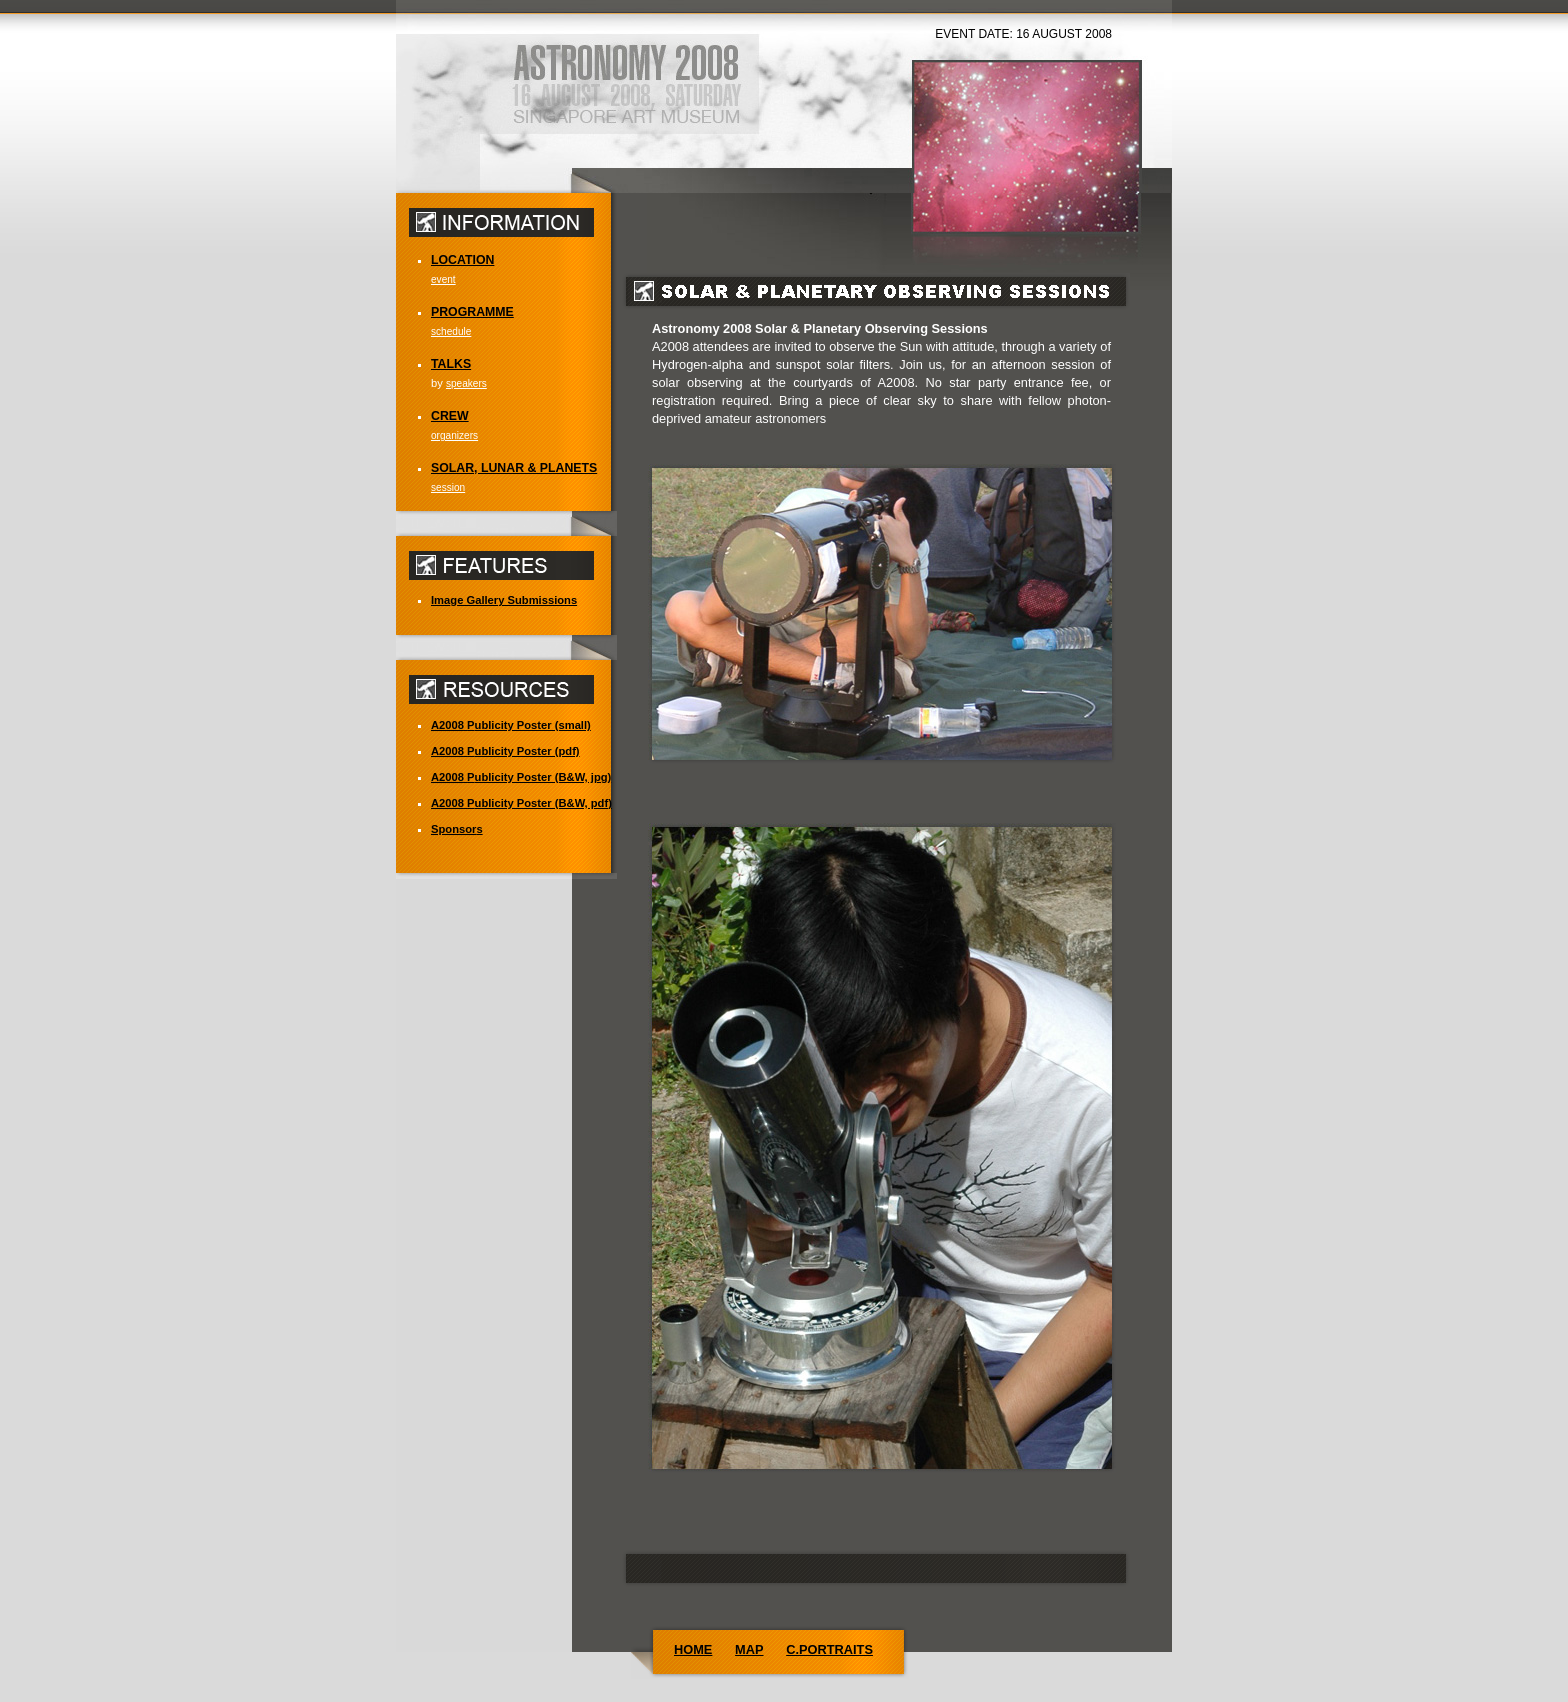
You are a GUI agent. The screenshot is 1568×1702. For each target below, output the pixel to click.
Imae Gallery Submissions (504, 600)
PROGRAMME (472, 312)
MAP (749, 1649)
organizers (454, 435)
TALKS (451, 364)
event (443, 279)
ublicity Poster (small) (511, 725)
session (448, 487)
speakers (466, 383)
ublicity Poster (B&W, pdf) (521, 803)
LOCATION (462, 260)
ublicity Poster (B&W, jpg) (521, 777)
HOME (693, 1649)
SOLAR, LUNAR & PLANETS (514, 468)
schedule (451, 331)
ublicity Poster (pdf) (505, 751)
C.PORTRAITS (829, 1649)
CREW (450, 416)
